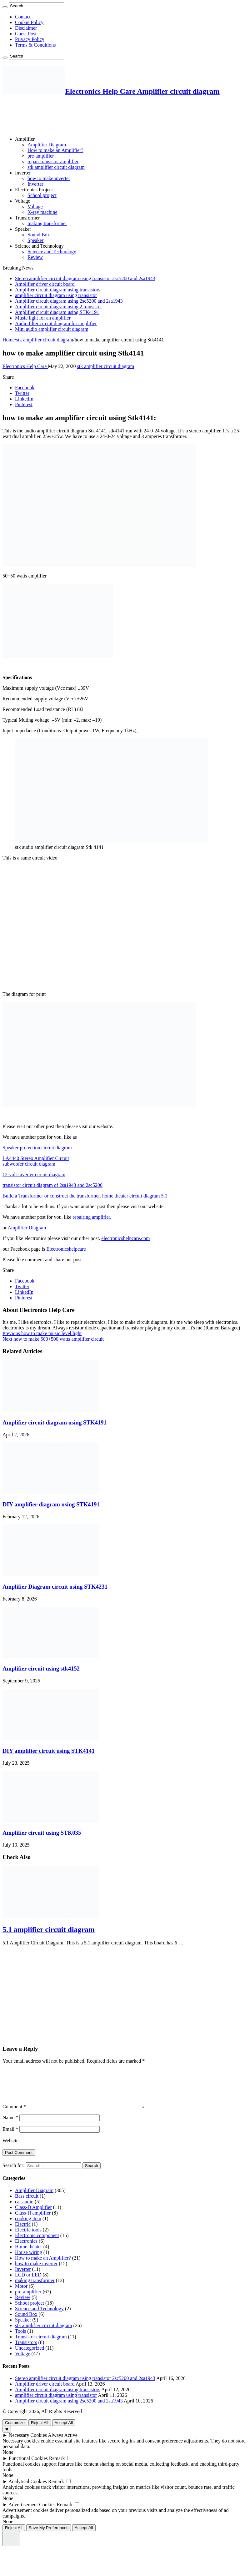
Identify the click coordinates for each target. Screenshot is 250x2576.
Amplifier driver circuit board (45, 284)
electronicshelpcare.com (125, 1238)
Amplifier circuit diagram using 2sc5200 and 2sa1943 (69, 301)
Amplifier (25, 139)
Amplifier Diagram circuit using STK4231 (55, 1586)
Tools (20, 2338)
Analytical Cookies (27, 2489)
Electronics (26, 2248)
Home (8, 339)
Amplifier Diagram (47, 144)
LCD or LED (28, 2282)
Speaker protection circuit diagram (37, 1147)
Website (10, 2148)
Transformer (27, 217)
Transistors (26, 2349)
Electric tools (28, 2237)
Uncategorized (29, 2355)
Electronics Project (34, 189)
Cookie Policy (29, 22)
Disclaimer (26, 28)
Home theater (28, 2254)
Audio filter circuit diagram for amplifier (56, 323)
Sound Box (39, 234)
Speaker (23, 229)
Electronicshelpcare (66, 1249)
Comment (14, 2114)
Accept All (64, 2430)
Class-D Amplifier (33, 2214)
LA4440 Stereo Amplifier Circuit (35, 1158)
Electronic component (37, 2243)
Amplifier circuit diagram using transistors (57, 289)
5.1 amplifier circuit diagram (48, 1929)
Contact (23, 16)
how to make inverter (49, 178)
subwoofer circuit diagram (28, 1164)
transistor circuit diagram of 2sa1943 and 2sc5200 (52, 1185)
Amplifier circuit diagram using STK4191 (57, 312)
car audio (24, 2209)
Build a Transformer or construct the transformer (51, 1195)
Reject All (39, 2430)
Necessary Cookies (28, 2442)
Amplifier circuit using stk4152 (41, 1668)
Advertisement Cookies (32, 2512)
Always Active (63, 2442)
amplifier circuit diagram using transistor (56, 295)
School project (42, 195)
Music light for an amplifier (43, 317)
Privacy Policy (29, 39)
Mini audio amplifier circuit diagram (51, 329)
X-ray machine (43, 212)
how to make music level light (42, 1333)
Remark (57, 2465)
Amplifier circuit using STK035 (41, 1832)
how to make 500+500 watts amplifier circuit (53, 1339)
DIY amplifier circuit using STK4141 (48, 1750)
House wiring (28, 2259)
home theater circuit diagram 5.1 (134, 1195)
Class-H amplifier (33, 2220)
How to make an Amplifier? (55, 150)
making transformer (47, 223)
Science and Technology (39, 246)
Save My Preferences (48, 2535)
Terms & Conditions (35, 45)
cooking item (28, 2226)
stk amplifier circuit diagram (56, 167)
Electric (23, 2231)
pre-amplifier (41, 156)
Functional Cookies (28, 2465)
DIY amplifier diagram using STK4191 (51, 1504)
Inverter (23, 172)
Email (10, 2136)
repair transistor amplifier (53, 161)
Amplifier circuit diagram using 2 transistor (58, 306)
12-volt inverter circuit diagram (33, 1174)
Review (35, 257)
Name (10, 2125)
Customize (15, 2430)
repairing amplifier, (91, 1217)
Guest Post (26, 33)
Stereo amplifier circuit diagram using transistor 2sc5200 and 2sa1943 (85, 278)
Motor (21, 2293)
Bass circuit (26, 2203)
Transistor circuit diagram (41, 2344)
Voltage (22, 201)
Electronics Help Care (25, 366)
